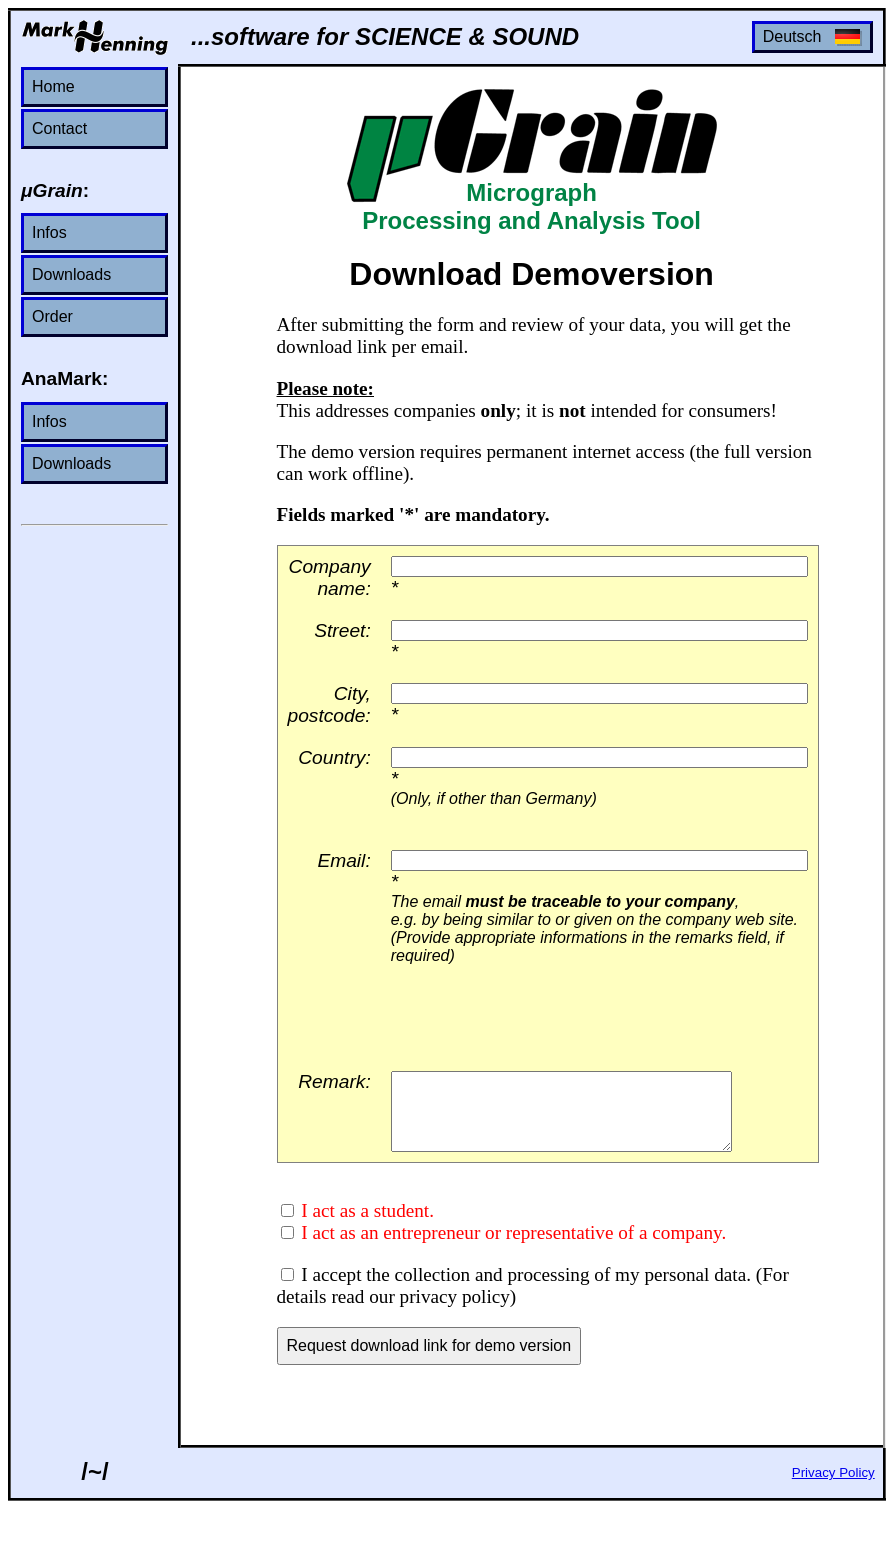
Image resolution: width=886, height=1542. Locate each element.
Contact (59, 128)
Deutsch (812, 36)
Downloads (71, 274)
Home (53, 86)
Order (52, 316)
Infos (49, 232)
